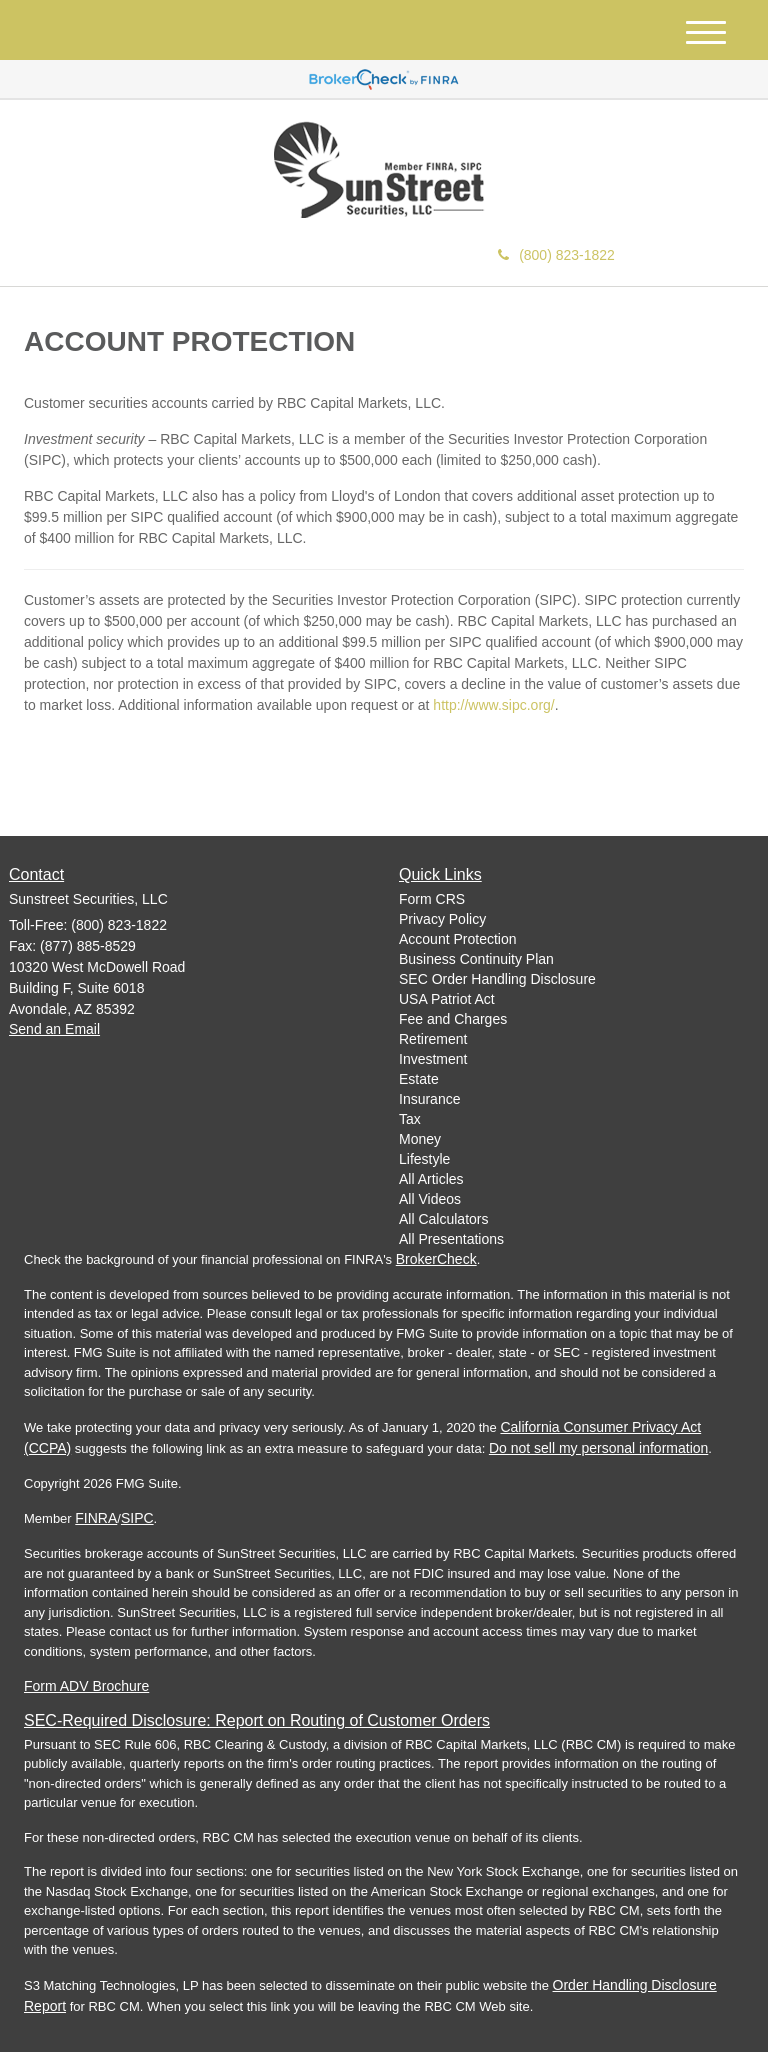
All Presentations (451, 1239)
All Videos (430, 1199)
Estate (419, 1079)
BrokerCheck (436, 1259)
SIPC (137, 1518)
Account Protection (458, 939)
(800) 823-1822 (556, 255)
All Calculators (443, 1219)
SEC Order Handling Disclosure (497, 979)
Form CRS (432, 899)
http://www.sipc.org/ (493, 705)
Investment (433, 1059)
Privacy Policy (442, 919)
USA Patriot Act (447, 999)
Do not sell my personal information (598, 1448)
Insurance (429, 1099)
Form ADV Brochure (86, 1686)
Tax (410, 1119)
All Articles (431, 1179)
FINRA (96, 1518)
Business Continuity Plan (476, 959)
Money (420, 1139)
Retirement (433, 1039)
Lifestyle (424, 1159)
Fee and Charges (453, 1019)
